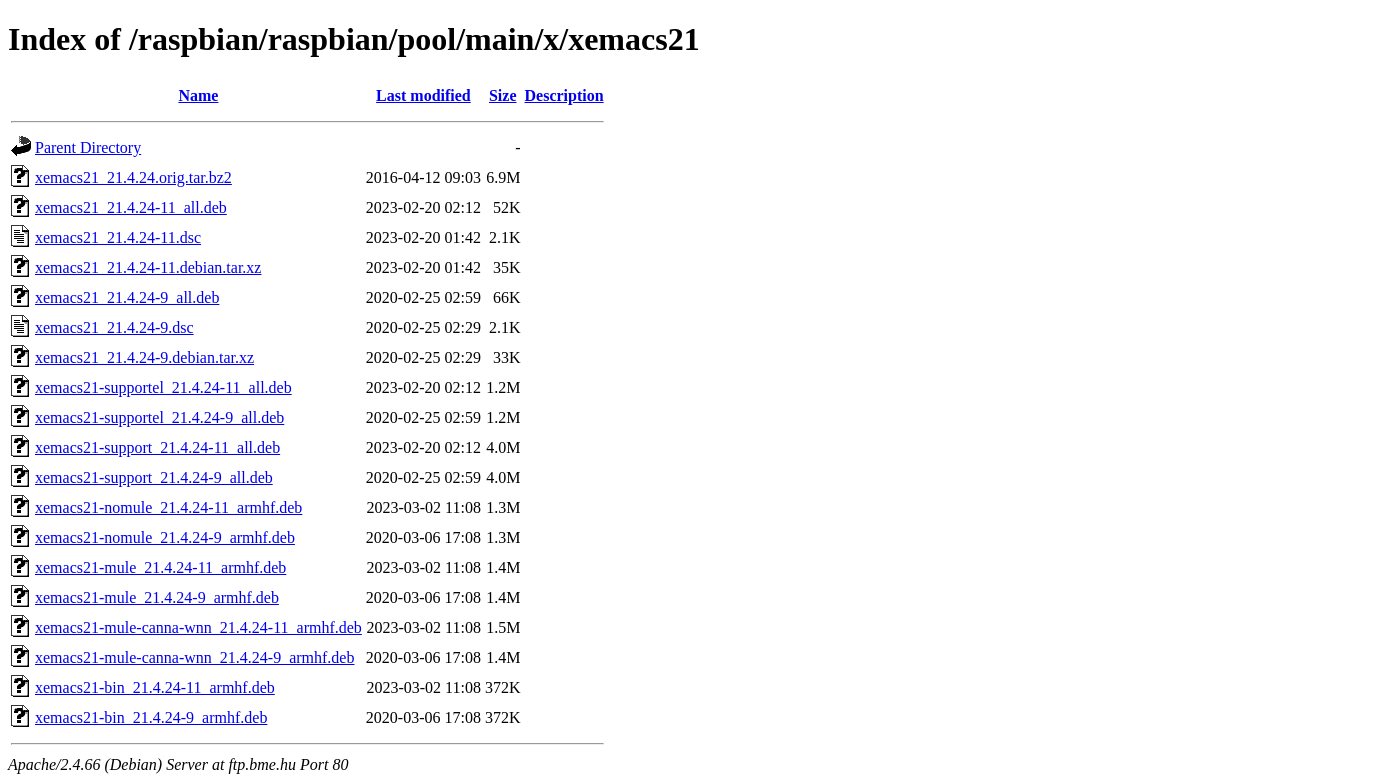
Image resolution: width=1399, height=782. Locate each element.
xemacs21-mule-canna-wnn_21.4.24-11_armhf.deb (198, 627)
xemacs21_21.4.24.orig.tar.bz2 (133, 177)
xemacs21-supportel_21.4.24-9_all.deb (159, 417)
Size (503, 95)
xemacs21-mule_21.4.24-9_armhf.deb (157, 597)
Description (564, 95)
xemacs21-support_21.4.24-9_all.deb (154, 477)
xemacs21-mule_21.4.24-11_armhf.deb (160, 567)
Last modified (423, 95)
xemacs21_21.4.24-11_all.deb (131, 207)
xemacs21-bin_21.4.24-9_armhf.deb (151, 717)
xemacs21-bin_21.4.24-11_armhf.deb (155, 687)
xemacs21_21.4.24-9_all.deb (127, 297)
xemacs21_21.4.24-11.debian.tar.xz (148, 267)
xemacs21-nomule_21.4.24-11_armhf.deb (168, 507)
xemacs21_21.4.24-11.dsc (118, 237)
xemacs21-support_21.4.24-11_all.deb (157, 447)
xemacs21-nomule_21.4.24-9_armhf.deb (165, 537)
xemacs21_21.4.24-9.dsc (114, 327)
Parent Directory (88, 147)
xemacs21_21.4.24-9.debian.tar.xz (144, 357)
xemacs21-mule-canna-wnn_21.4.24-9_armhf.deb (194, 657)
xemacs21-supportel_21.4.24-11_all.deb (163, 387)
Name (198, 95)
